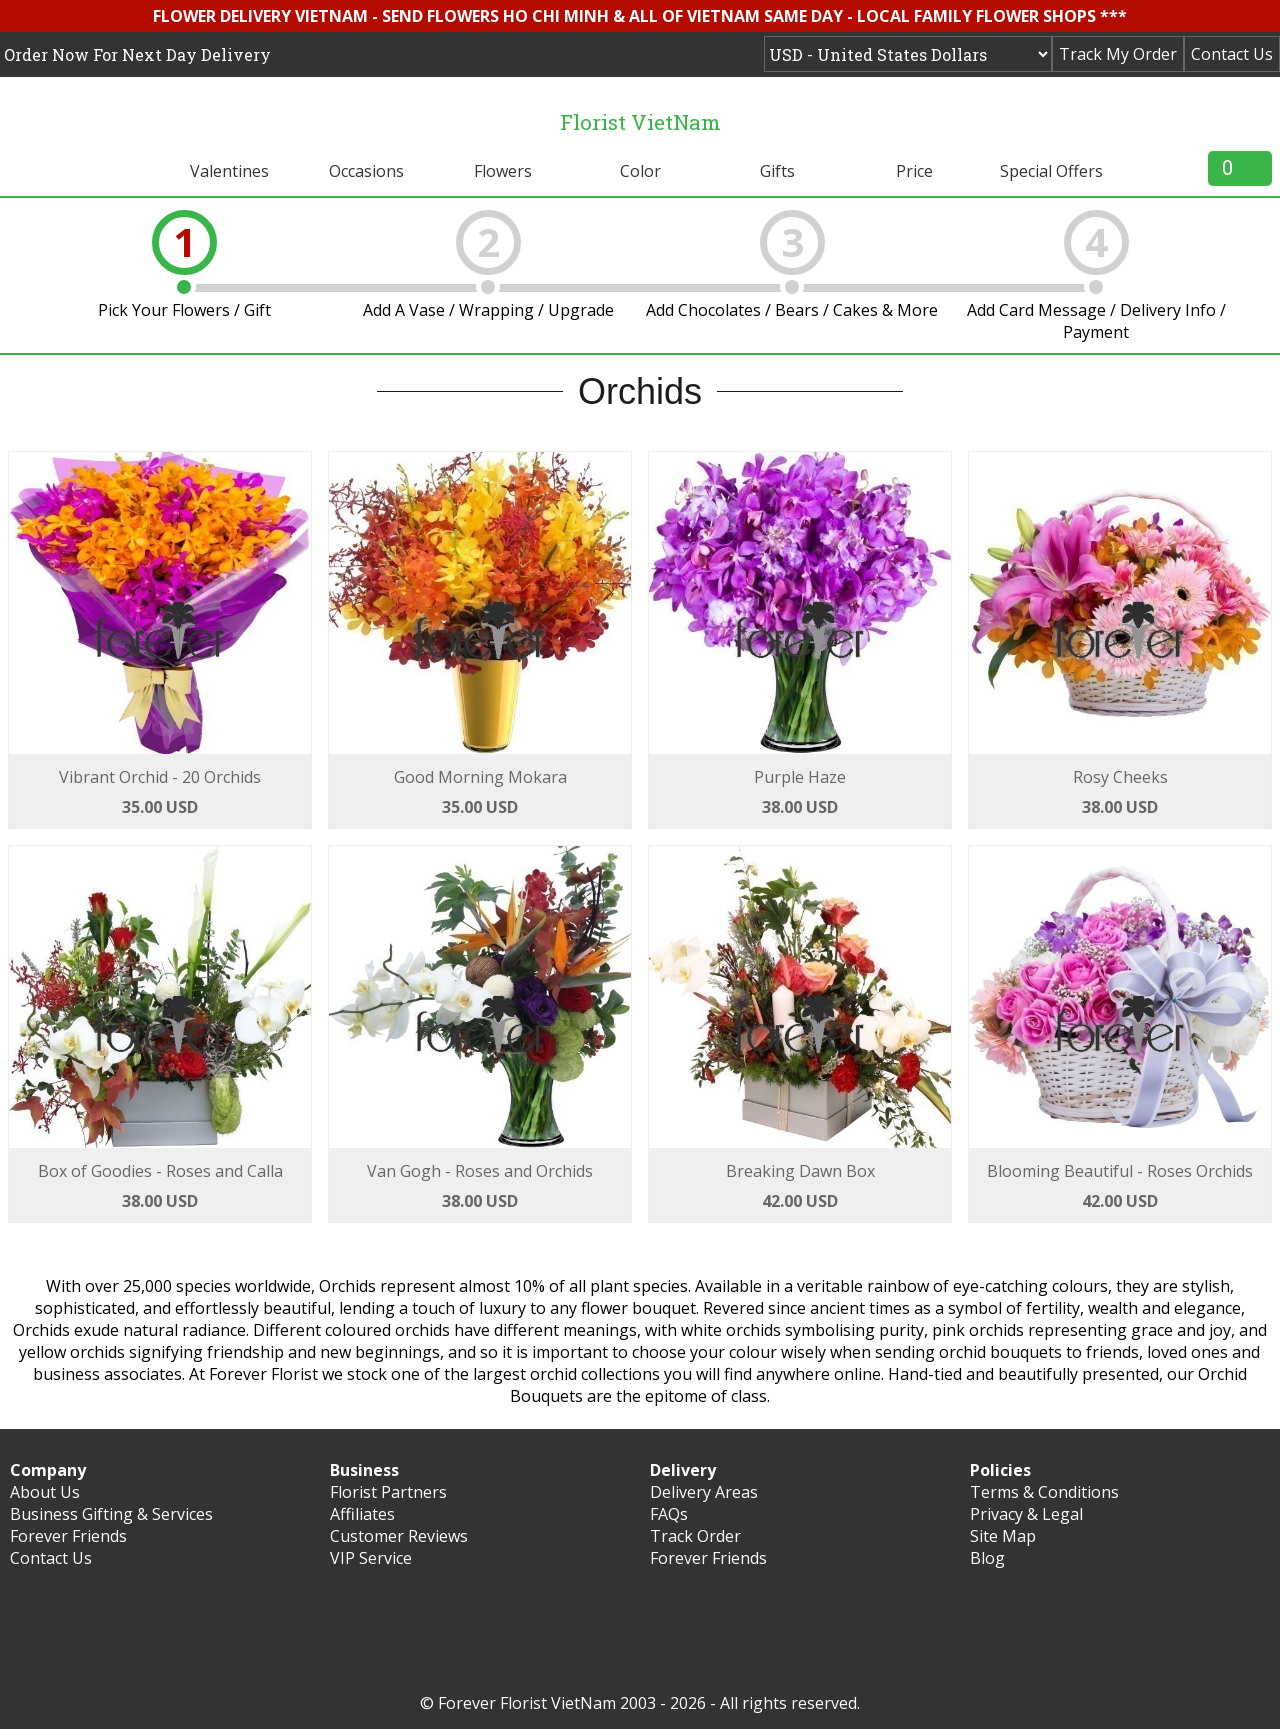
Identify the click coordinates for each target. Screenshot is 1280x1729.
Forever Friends (68, 1536)
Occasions (366, 171)
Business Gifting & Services (111, 1514)
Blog (987, 1558)
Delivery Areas (704, 1492)
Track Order (695, 1536)
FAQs (669, 1514)
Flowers (503, 171)
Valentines (229, 171)
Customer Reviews (399, 1536)
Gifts (777, 171)
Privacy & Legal (1026, 1514)
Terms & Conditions (1044, 1492)
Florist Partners (388, 1492)
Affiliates (362, 1514)
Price (914, 171)
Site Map (1003, 1536)
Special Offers (1051, 171)
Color (640, 171)
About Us (45, 1492)
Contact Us (1232, 54)
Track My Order (1118, 54)
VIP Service (371, 1558)
